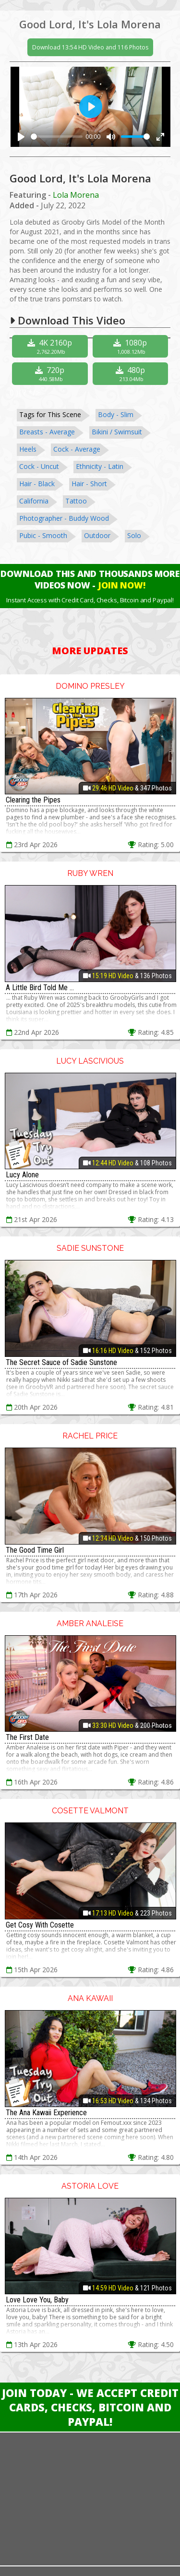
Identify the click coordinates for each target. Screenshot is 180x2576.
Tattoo (76, 500)
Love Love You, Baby (37, 2299)
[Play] (21, 136)
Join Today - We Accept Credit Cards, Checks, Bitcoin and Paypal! (90, 2407)
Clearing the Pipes (33, 799)
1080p (131, 346)
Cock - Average (76, 449)
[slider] (57, 136)
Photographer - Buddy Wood (64, 518)
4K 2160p (51, 346)
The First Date (27, 1737)
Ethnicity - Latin (99, 466)
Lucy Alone (22, 1174)
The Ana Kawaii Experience (46, 2112)
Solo (134, 535)
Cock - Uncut (39, 466)
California (33, 500)
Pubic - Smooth (43, 535)
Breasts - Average (47, 431)
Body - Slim (115, 414)
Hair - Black (37, 483)
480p (131, 374)
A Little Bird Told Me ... (40, 987)
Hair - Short (89, 483)
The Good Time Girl (35, 1550)
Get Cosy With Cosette (40, 1924)
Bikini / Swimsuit (117, 431)
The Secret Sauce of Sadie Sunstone (61, 1362)
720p (51, 374)
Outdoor (97, 535)
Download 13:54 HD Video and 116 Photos (90, 47)
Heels (27, 449)
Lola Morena (76, 195)
